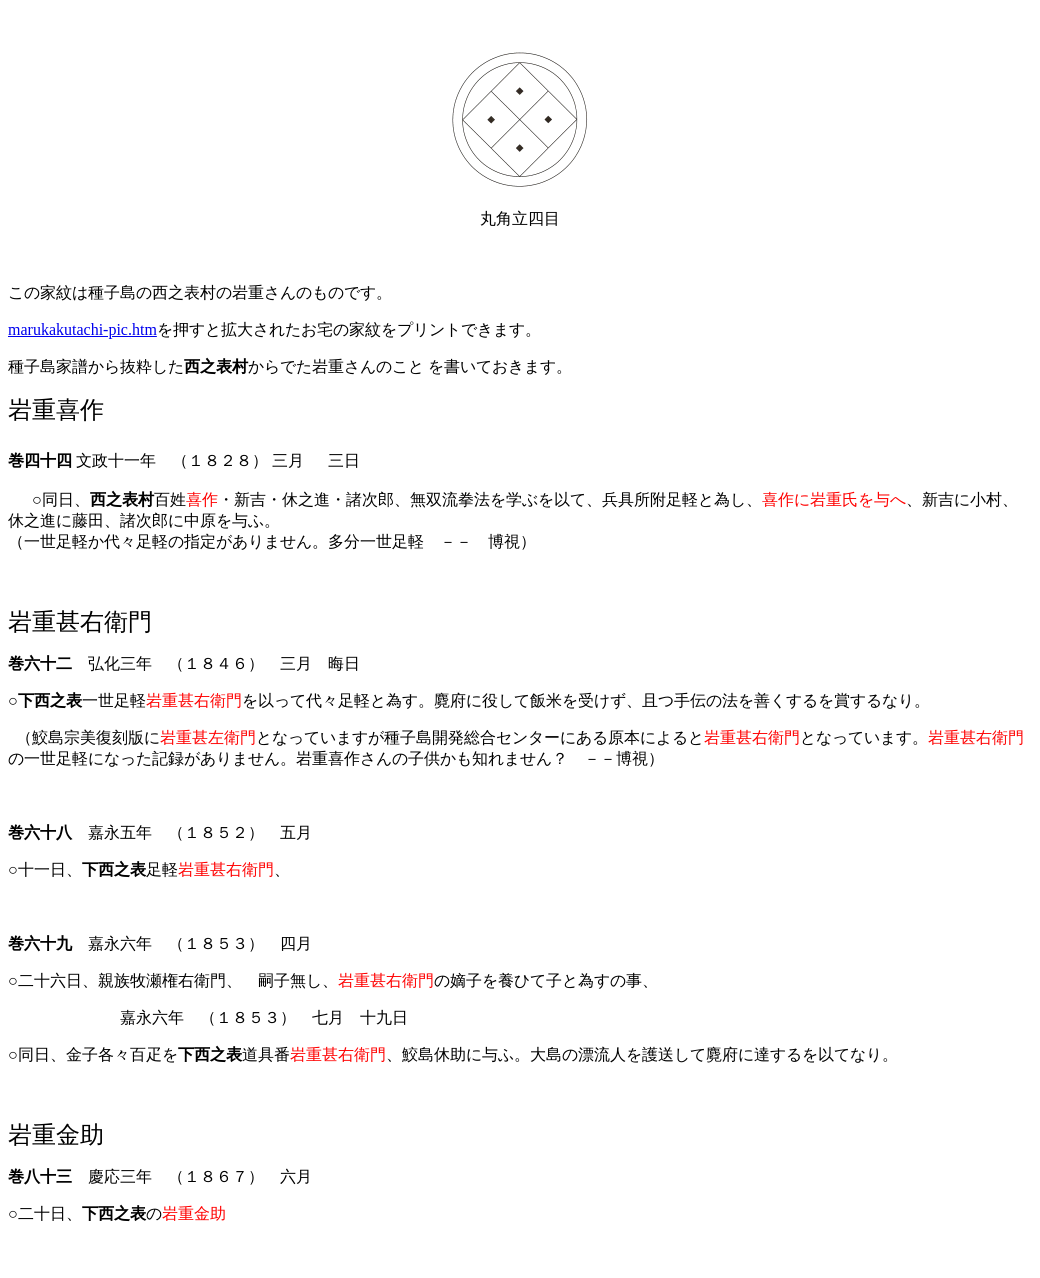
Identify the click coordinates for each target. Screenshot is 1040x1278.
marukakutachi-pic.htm (82, 329)
